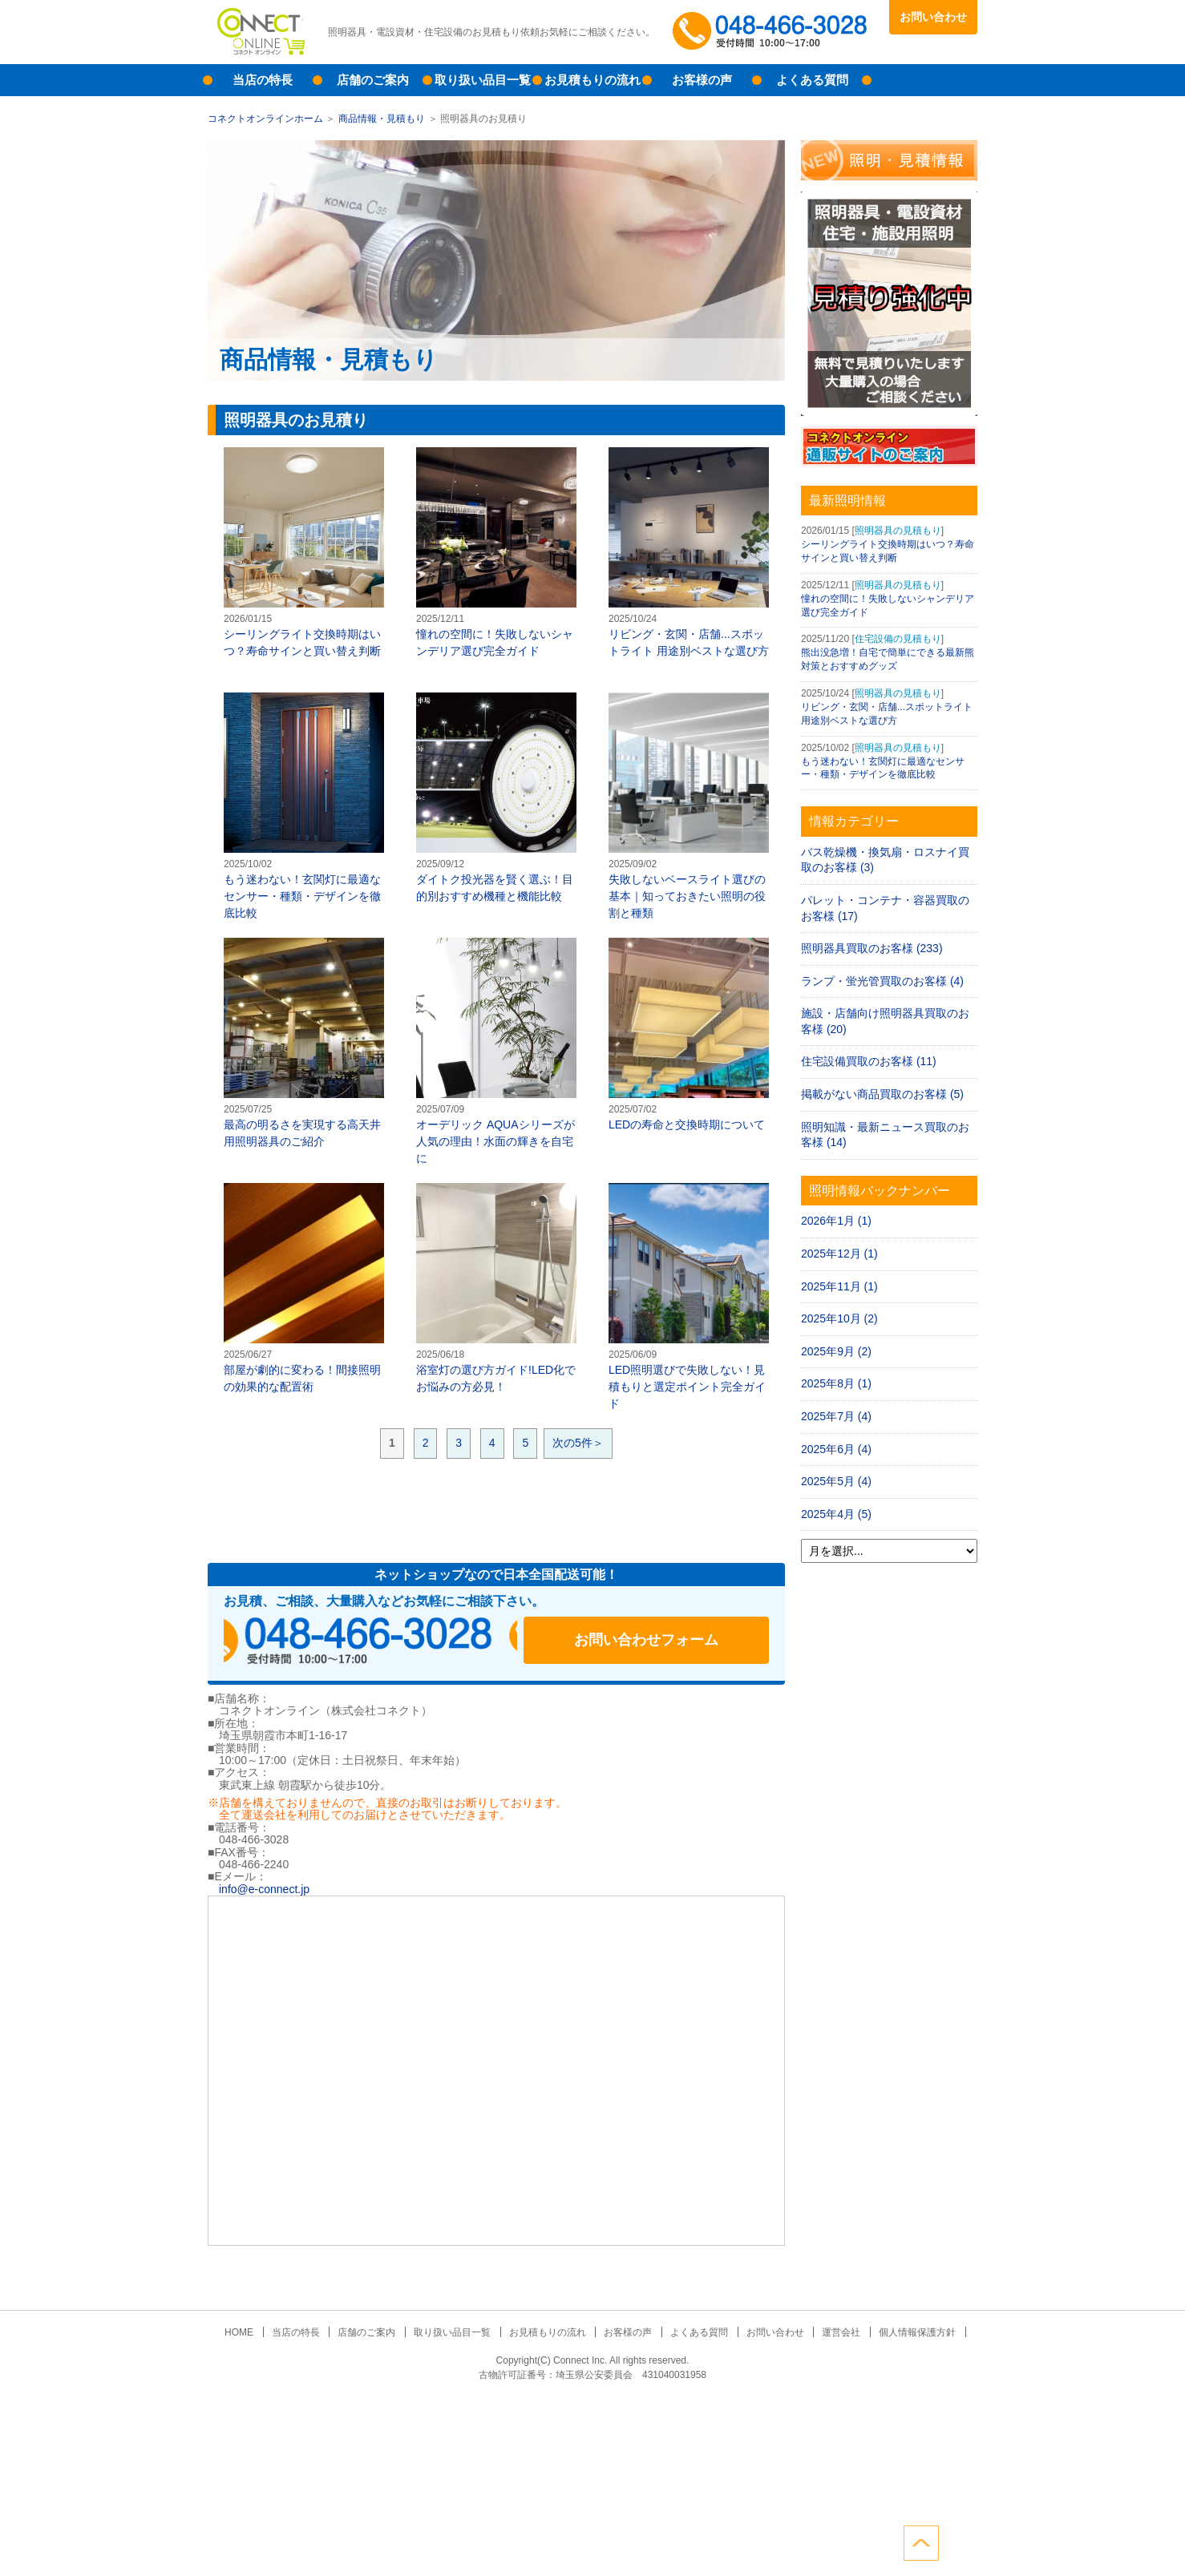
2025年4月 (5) (836, 1514)
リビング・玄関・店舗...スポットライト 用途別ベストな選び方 (689, 552)
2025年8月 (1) (836, 1383)
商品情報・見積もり (381, 118)
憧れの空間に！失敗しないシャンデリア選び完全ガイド (496, 552)
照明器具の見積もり (898, 530)
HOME (251, 2331)
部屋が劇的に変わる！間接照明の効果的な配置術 (304, 1288)
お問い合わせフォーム (664, 1641)
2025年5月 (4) (836, 1481)
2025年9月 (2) (836, 1351)
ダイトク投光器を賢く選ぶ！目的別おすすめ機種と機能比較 (496, 797)
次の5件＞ (578, 1442)
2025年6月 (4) (836, 1449)
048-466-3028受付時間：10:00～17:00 (773, 32)
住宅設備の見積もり (898, 638)
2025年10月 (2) (839, 1318)
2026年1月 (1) (836, 1220)
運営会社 (832, 2331)
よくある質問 (812, 80)
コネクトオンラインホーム (265, 118)
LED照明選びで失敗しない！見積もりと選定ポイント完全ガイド (689, 1296)
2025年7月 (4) (836, 1416)
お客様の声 (702, 80)
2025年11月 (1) (839, 1286)
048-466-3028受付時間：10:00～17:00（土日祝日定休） (376, 1641)
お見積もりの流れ (592, 80)
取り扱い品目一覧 (483, 80)
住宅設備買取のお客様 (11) (868, 1061)
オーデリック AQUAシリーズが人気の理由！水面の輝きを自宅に (496, 1051)
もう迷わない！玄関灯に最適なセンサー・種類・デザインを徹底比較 (304, 805)
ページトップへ (959, 2542)
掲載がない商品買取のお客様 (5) (882, 1094)
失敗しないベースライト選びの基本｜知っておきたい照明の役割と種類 (689, 805)
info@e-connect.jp (264, 1889)
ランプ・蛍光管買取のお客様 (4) (882, 981)
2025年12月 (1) (839, 1253)
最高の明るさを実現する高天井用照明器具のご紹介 (304, 1043)
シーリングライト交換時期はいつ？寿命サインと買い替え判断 (304, 552)
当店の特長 (263, 80)
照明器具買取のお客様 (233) (872, 948)
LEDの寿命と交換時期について (689, 1034)
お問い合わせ (933, 16)
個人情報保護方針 (905, 2331)
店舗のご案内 (373, 80)
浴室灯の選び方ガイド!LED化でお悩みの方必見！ (496, 1288)
